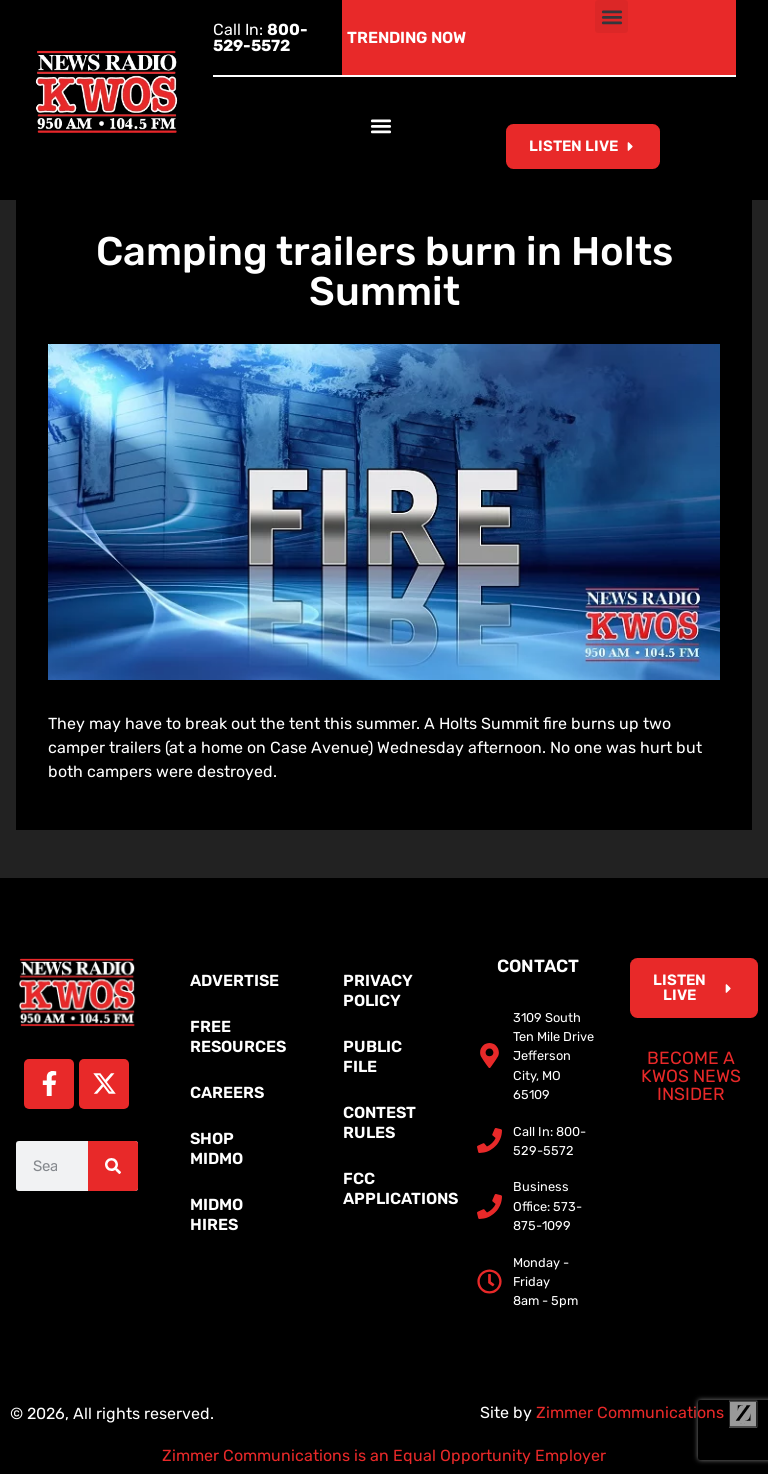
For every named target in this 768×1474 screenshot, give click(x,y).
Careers (227, 1092)
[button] (611, 16)
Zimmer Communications (647, 1412)
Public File (372, 1056)
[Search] (113, 1166)
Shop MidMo (216, 1148)
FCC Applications (394, 1188)
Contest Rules (379, 1122)
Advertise (234, 980)
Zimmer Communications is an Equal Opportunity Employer (384, 1455)
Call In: (260, 37)
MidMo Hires (216, 1214)
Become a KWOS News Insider (691, 1075)
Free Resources (238, 1036)
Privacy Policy (378, 990)
